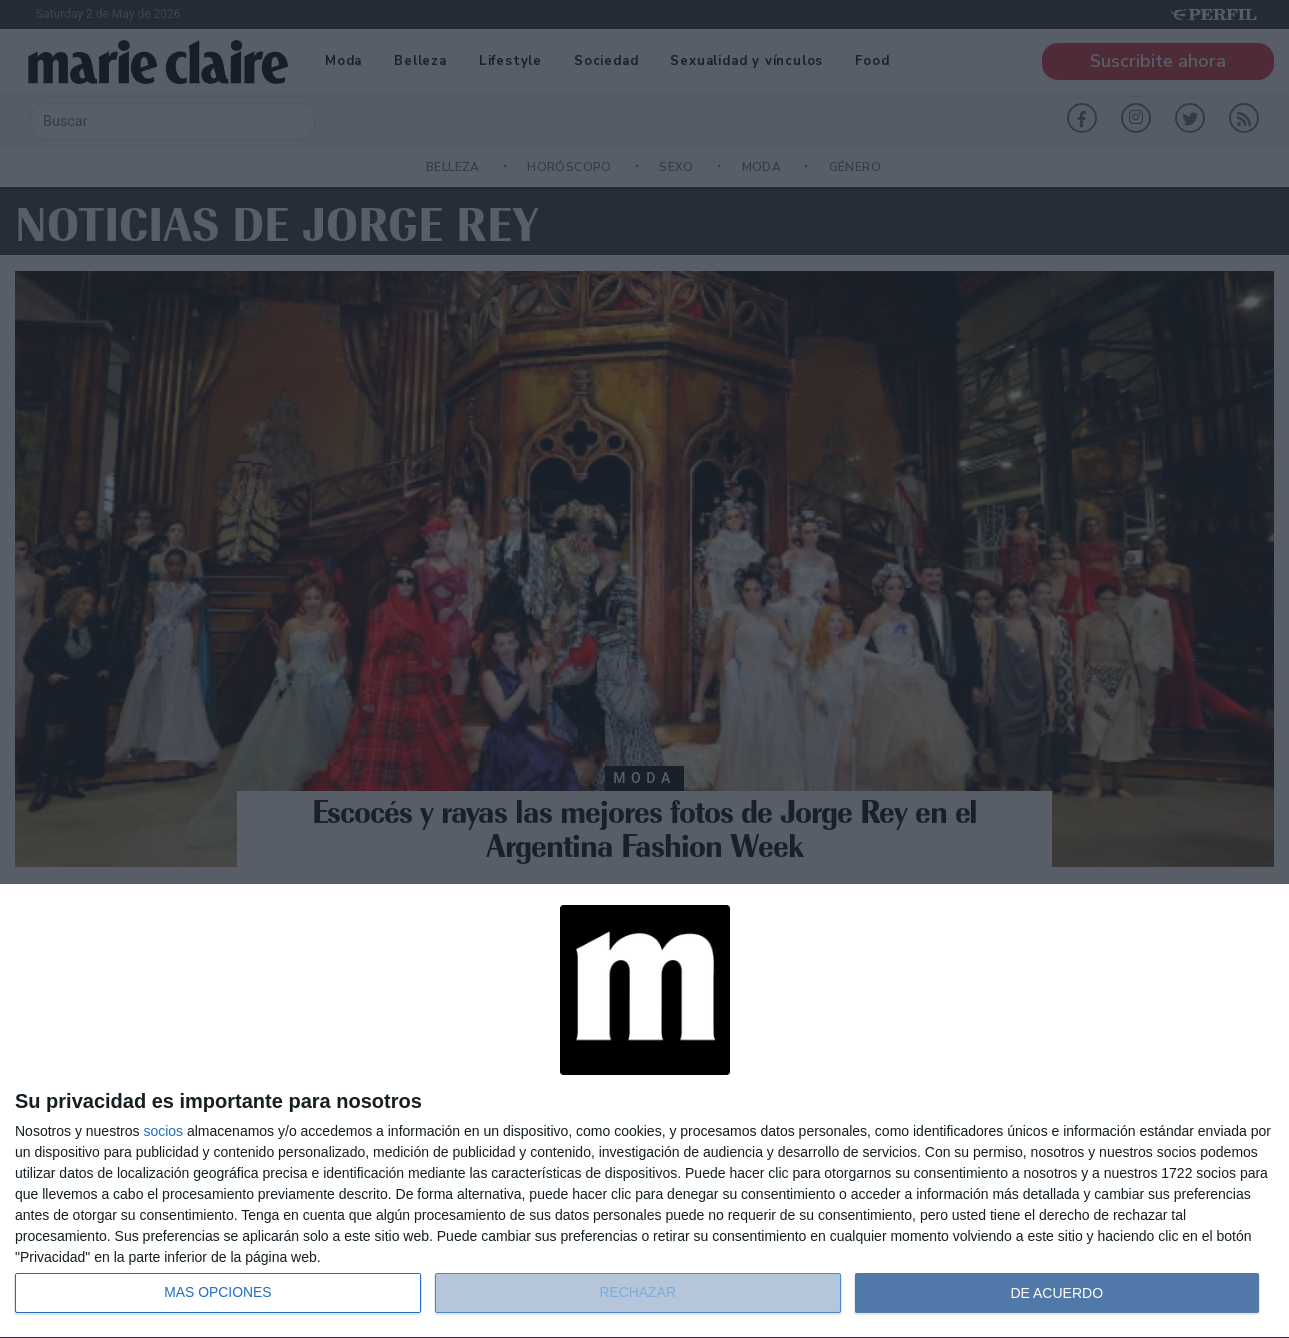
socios (163, 1131)
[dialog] (644, 1111)
